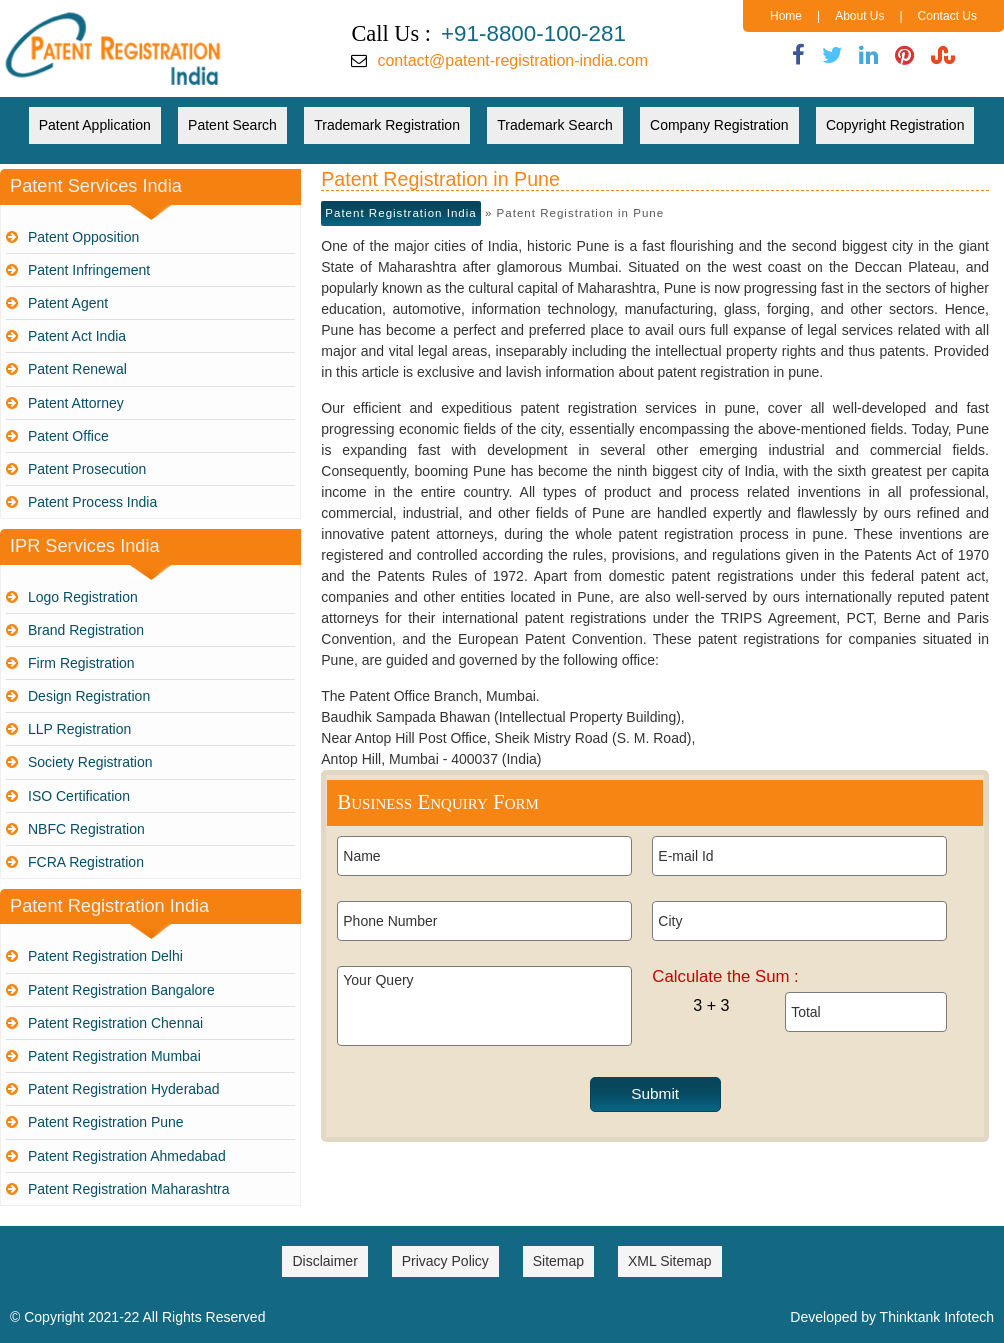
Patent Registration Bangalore (121, 990)
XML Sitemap (670, 1261)
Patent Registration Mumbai (114, 1056)
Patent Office (68, 436)
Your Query (484, 1006)
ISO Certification (79, 796)
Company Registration (719, 125)
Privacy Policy (445, 1261)
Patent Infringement (89, 270)
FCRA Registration (86, 862)
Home (786, 16)
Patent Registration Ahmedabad (127, 1156)
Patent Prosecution (87, 469)
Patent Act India (77, 336)
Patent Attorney (76, 403)
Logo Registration (83, 597)
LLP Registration (79, 729)
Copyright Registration (895, 125)
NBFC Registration (86, 829)
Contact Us (947, 16)
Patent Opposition (83, 237)
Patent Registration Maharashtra (129, 1189)
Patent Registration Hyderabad (123, 1089)
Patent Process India (92, 502)
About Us (859, 16)
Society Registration (90, 762)
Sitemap (558, 1261)
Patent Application (95, 125)
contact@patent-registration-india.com (512, 60)
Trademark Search (554, 125)
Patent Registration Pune (106, 1122)
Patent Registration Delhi (105, 956)
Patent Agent (68, 303)
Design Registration (89, 696)
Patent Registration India (400, 213)
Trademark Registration (387, 125)
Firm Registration (81, 663)
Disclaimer (324, 1261)
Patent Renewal (77, 369)
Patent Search (232, 125)
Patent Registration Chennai (115, 1023)
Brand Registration (86, 630)
